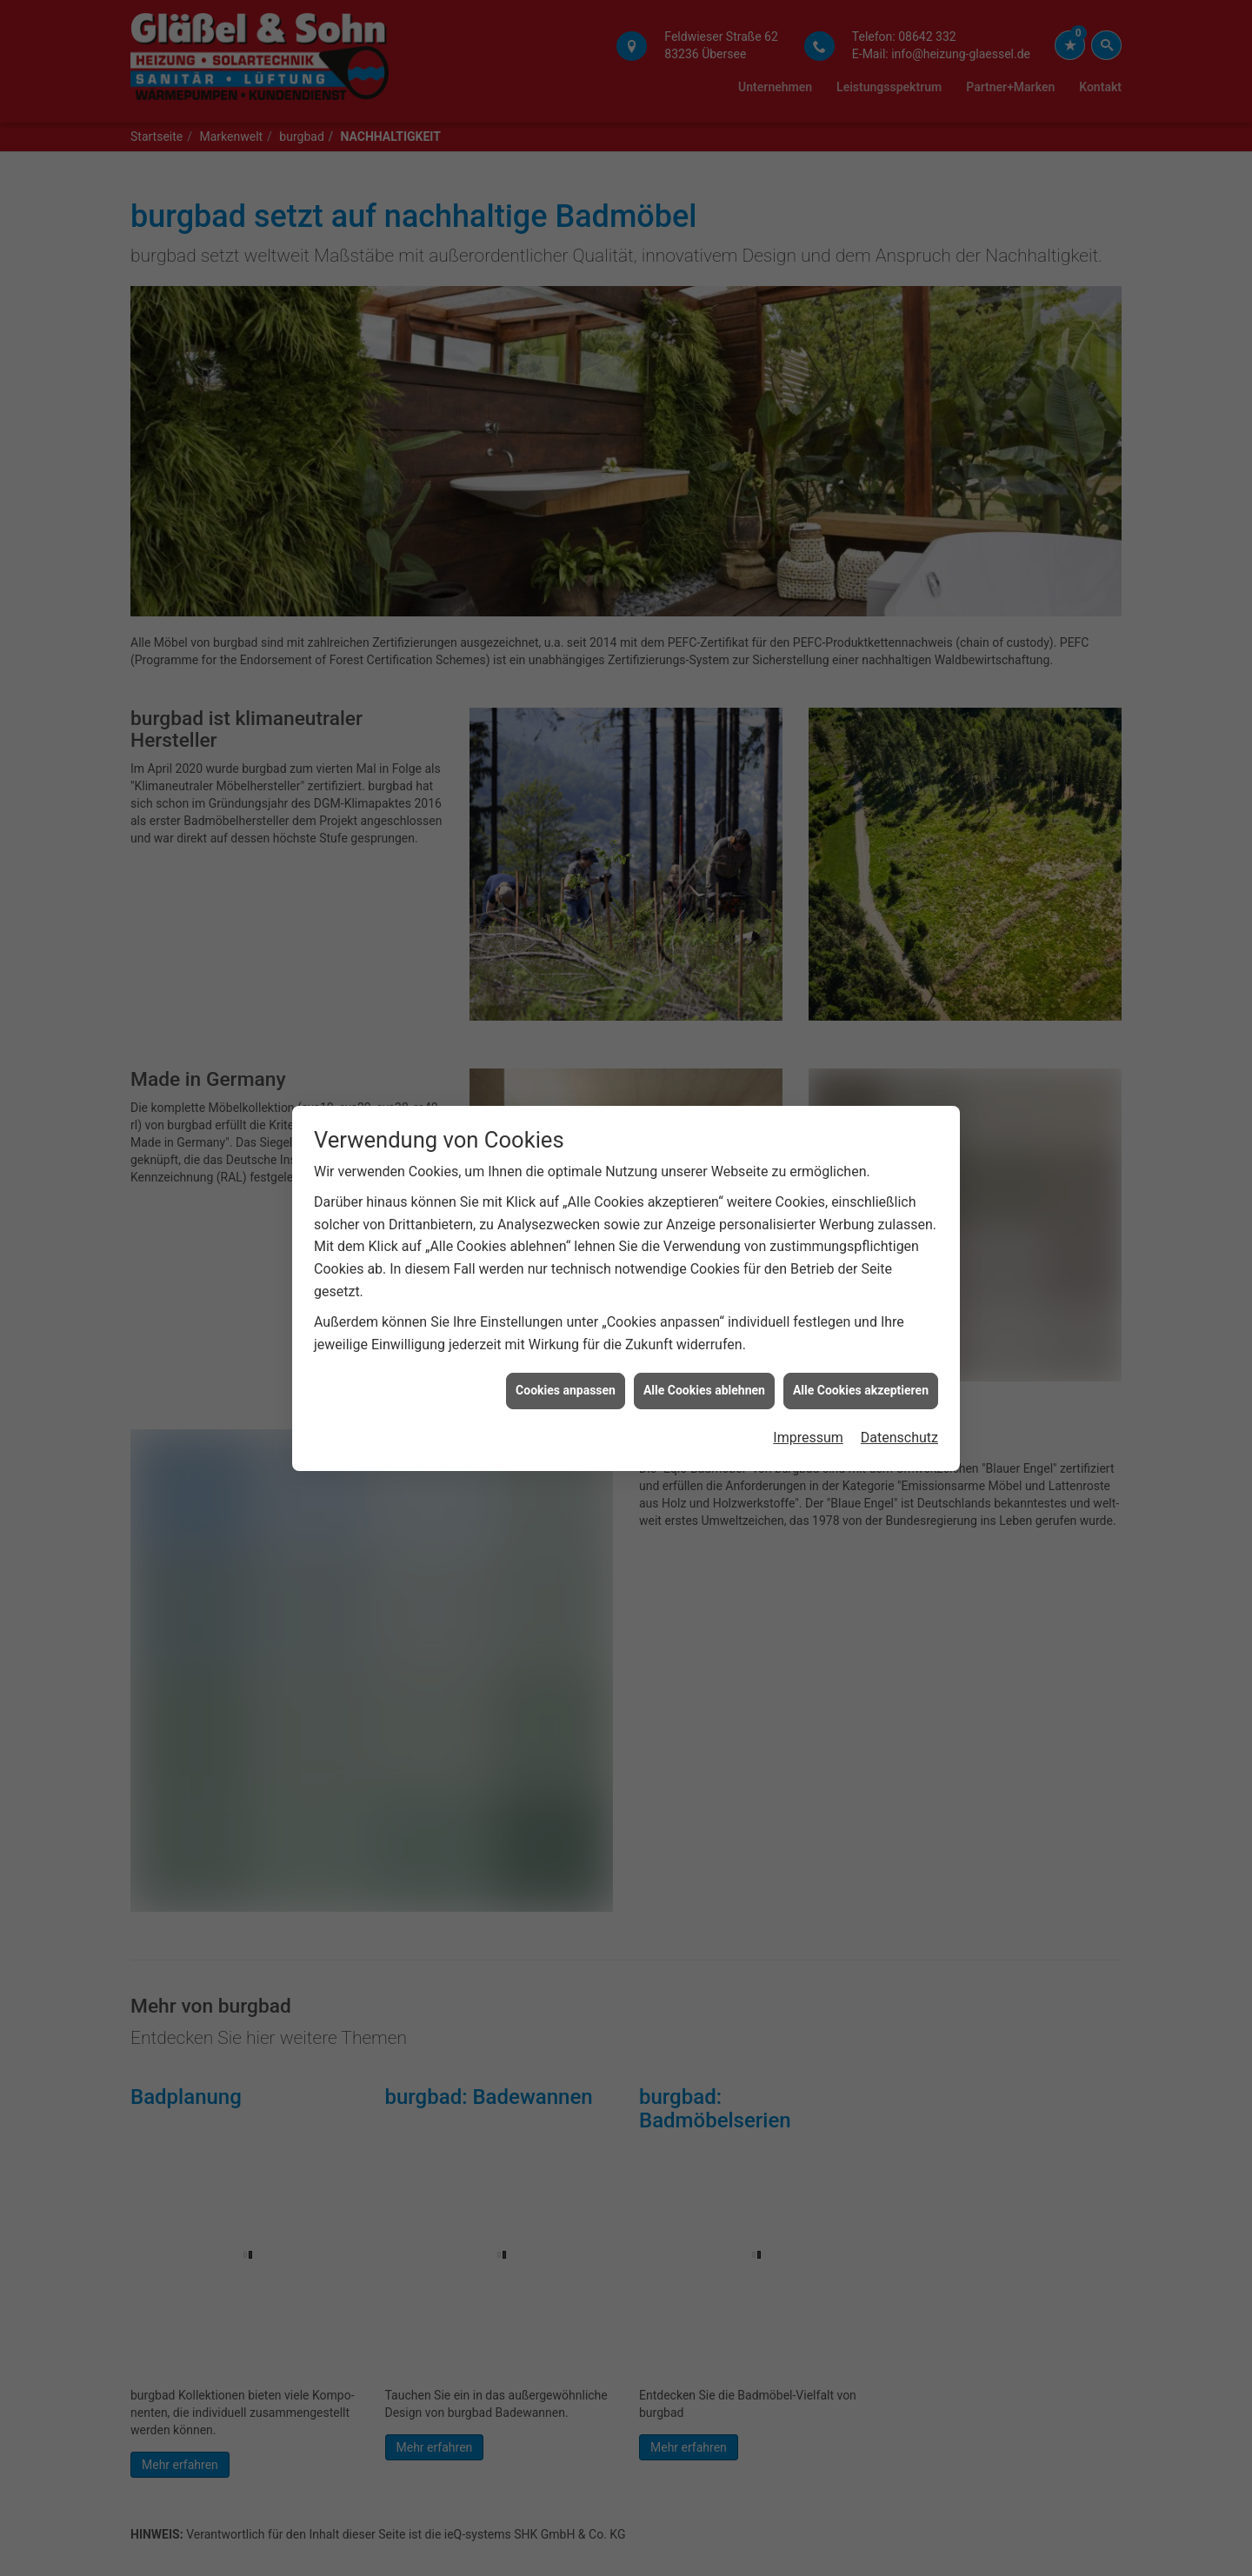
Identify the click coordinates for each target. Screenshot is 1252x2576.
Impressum (808, 1383)
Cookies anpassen (566, 1336)
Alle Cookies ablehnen (704, 1336)
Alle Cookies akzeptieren (861, 1336)
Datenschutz (899, 1383)
